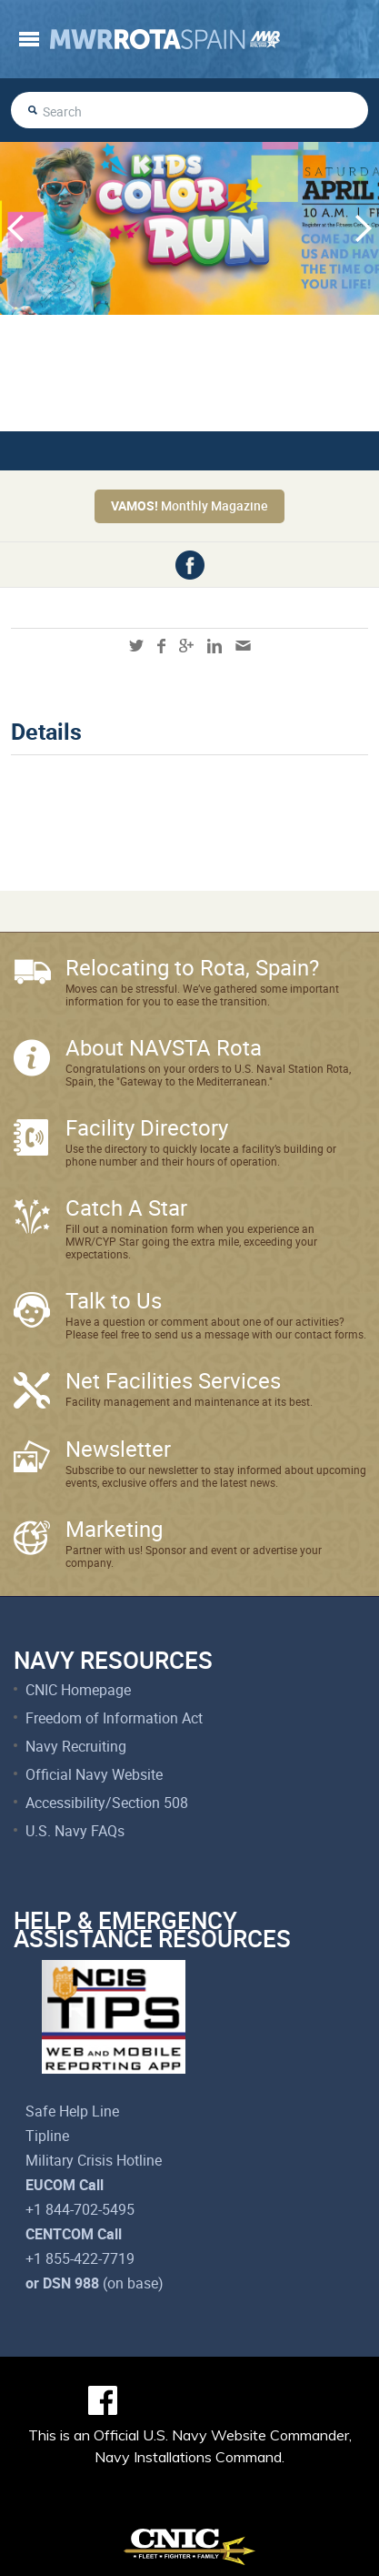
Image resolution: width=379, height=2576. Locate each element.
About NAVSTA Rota (163, 1047)
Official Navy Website (94, 1774)
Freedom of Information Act (114, 1718)
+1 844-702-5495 (80, 2209)
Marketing (114, 1528)
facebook (189, 565)
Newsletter (118, 1448)
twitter (136, 646)
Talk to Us (113, 1300)
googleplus (186, 645)
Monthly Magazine (189, 505)
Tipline (47, 2136)
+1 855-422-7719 (80, 2258)
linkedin (214, 646)
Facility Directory (146, 1127)
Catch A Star (126, 1207)
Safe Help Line (72, 2111)
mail (243, 646)
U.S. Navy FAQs (75, 1831)
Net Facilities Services (173, 1380)
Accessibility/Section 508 (106, 1803)
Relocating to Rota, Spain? (192, 967)
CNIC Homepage (78, 1690)
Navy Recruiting (75, 1746)
